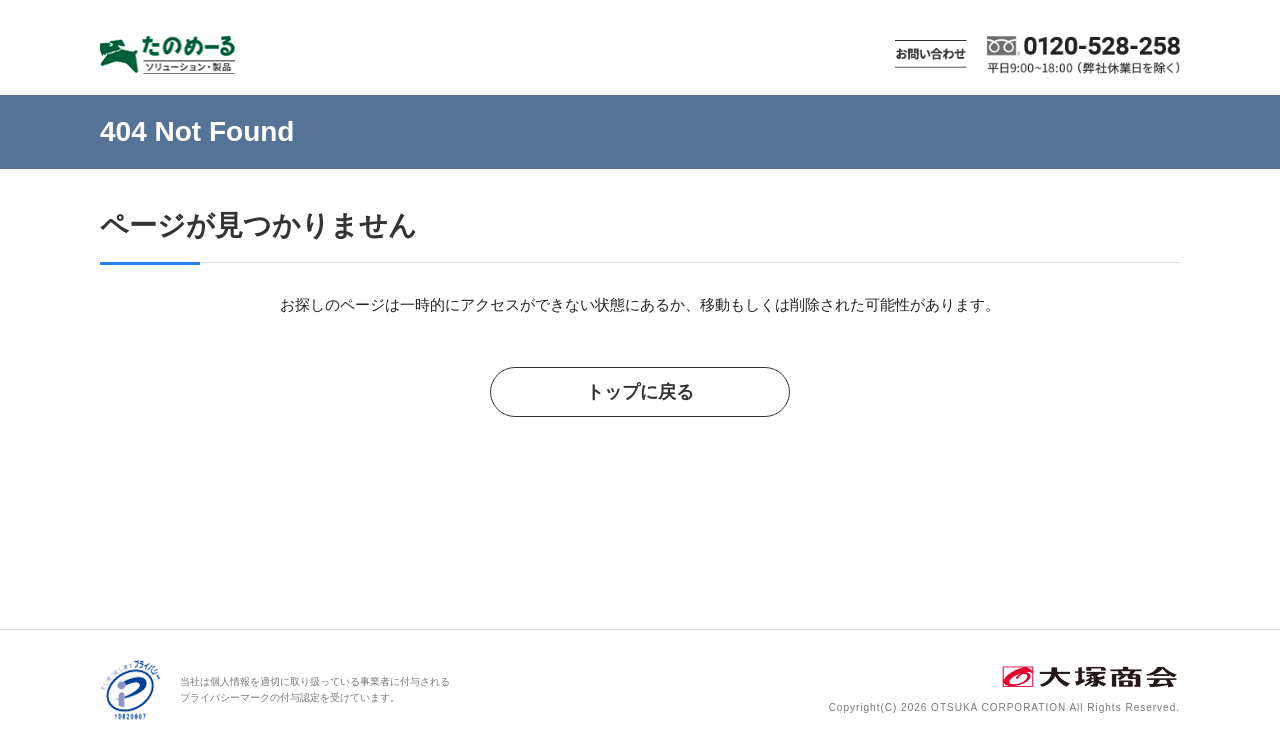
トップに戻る (640, 392)
